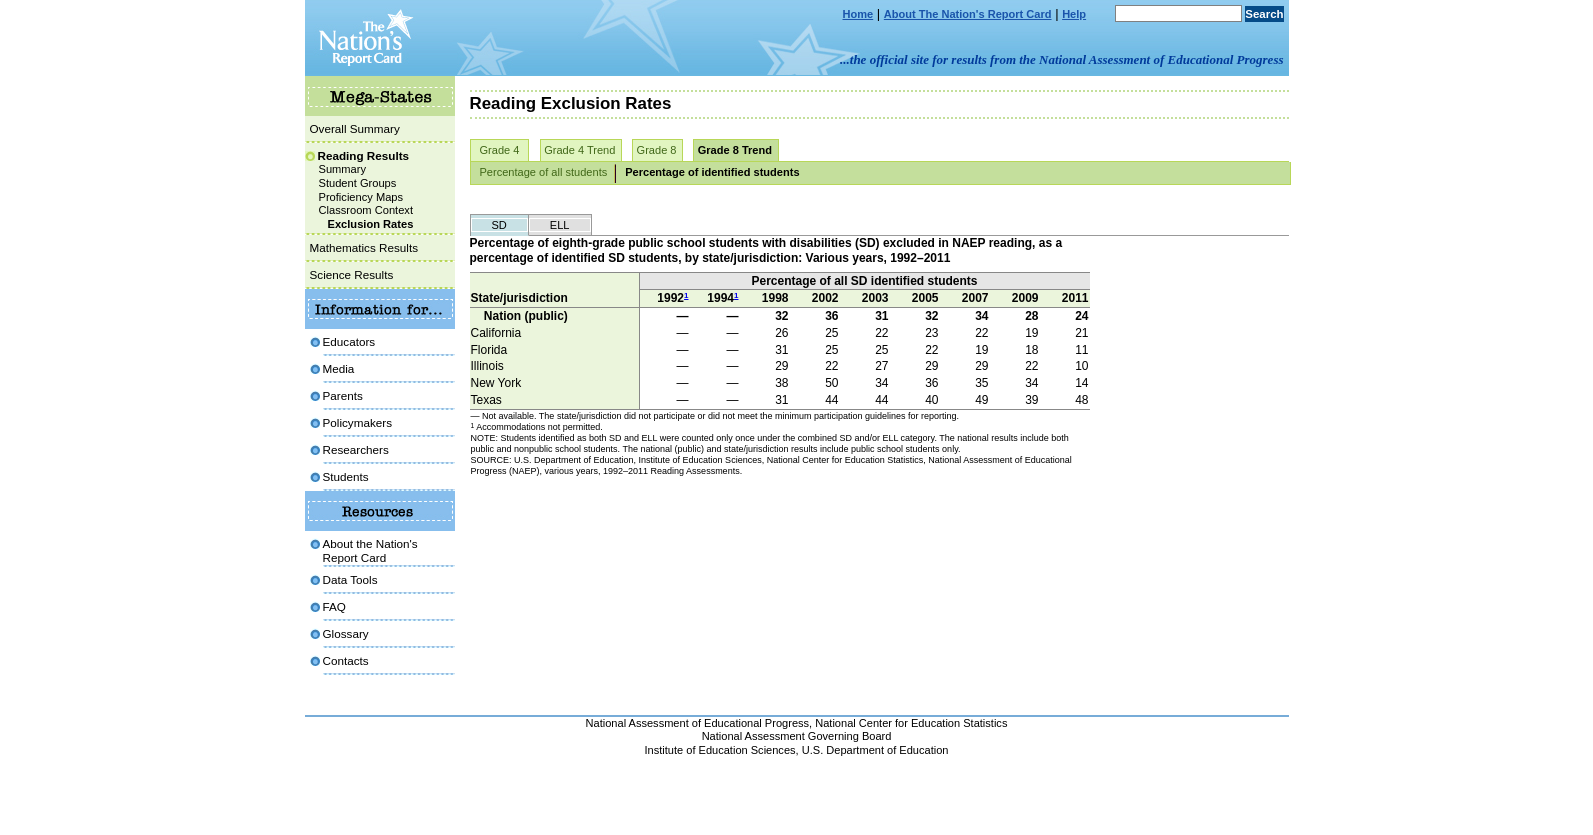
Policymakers (358, 422)
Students (346, 476)
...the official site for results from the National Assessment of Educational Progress (1061, 59)
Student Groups (358, 183)
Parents (343, 395)
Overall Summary (355, 128)
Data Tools (350, 579)
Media (339, 368)
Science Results (352, 274)
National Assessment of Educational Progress (698, 723)
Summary (343, 169)
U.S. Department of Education (875, 750)
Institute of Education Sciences (720, 750)
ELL (560, 225)
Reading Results (364, 155)
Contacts (346, 660)
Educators (349, 341)
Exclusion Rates (371, 224)
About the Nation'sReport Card (370, 550)
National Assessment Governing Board (797, 736)
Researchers (356, 449)
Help (1074, 14)
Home (858, 14)
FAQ (334, 606)
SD (499, 225)
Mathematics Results (364, 247)
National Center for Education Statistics (911, 723)
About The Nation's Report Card (968, 14)
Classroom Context (366, 210)
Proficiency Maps (361, 197)
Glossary (346, 633)
